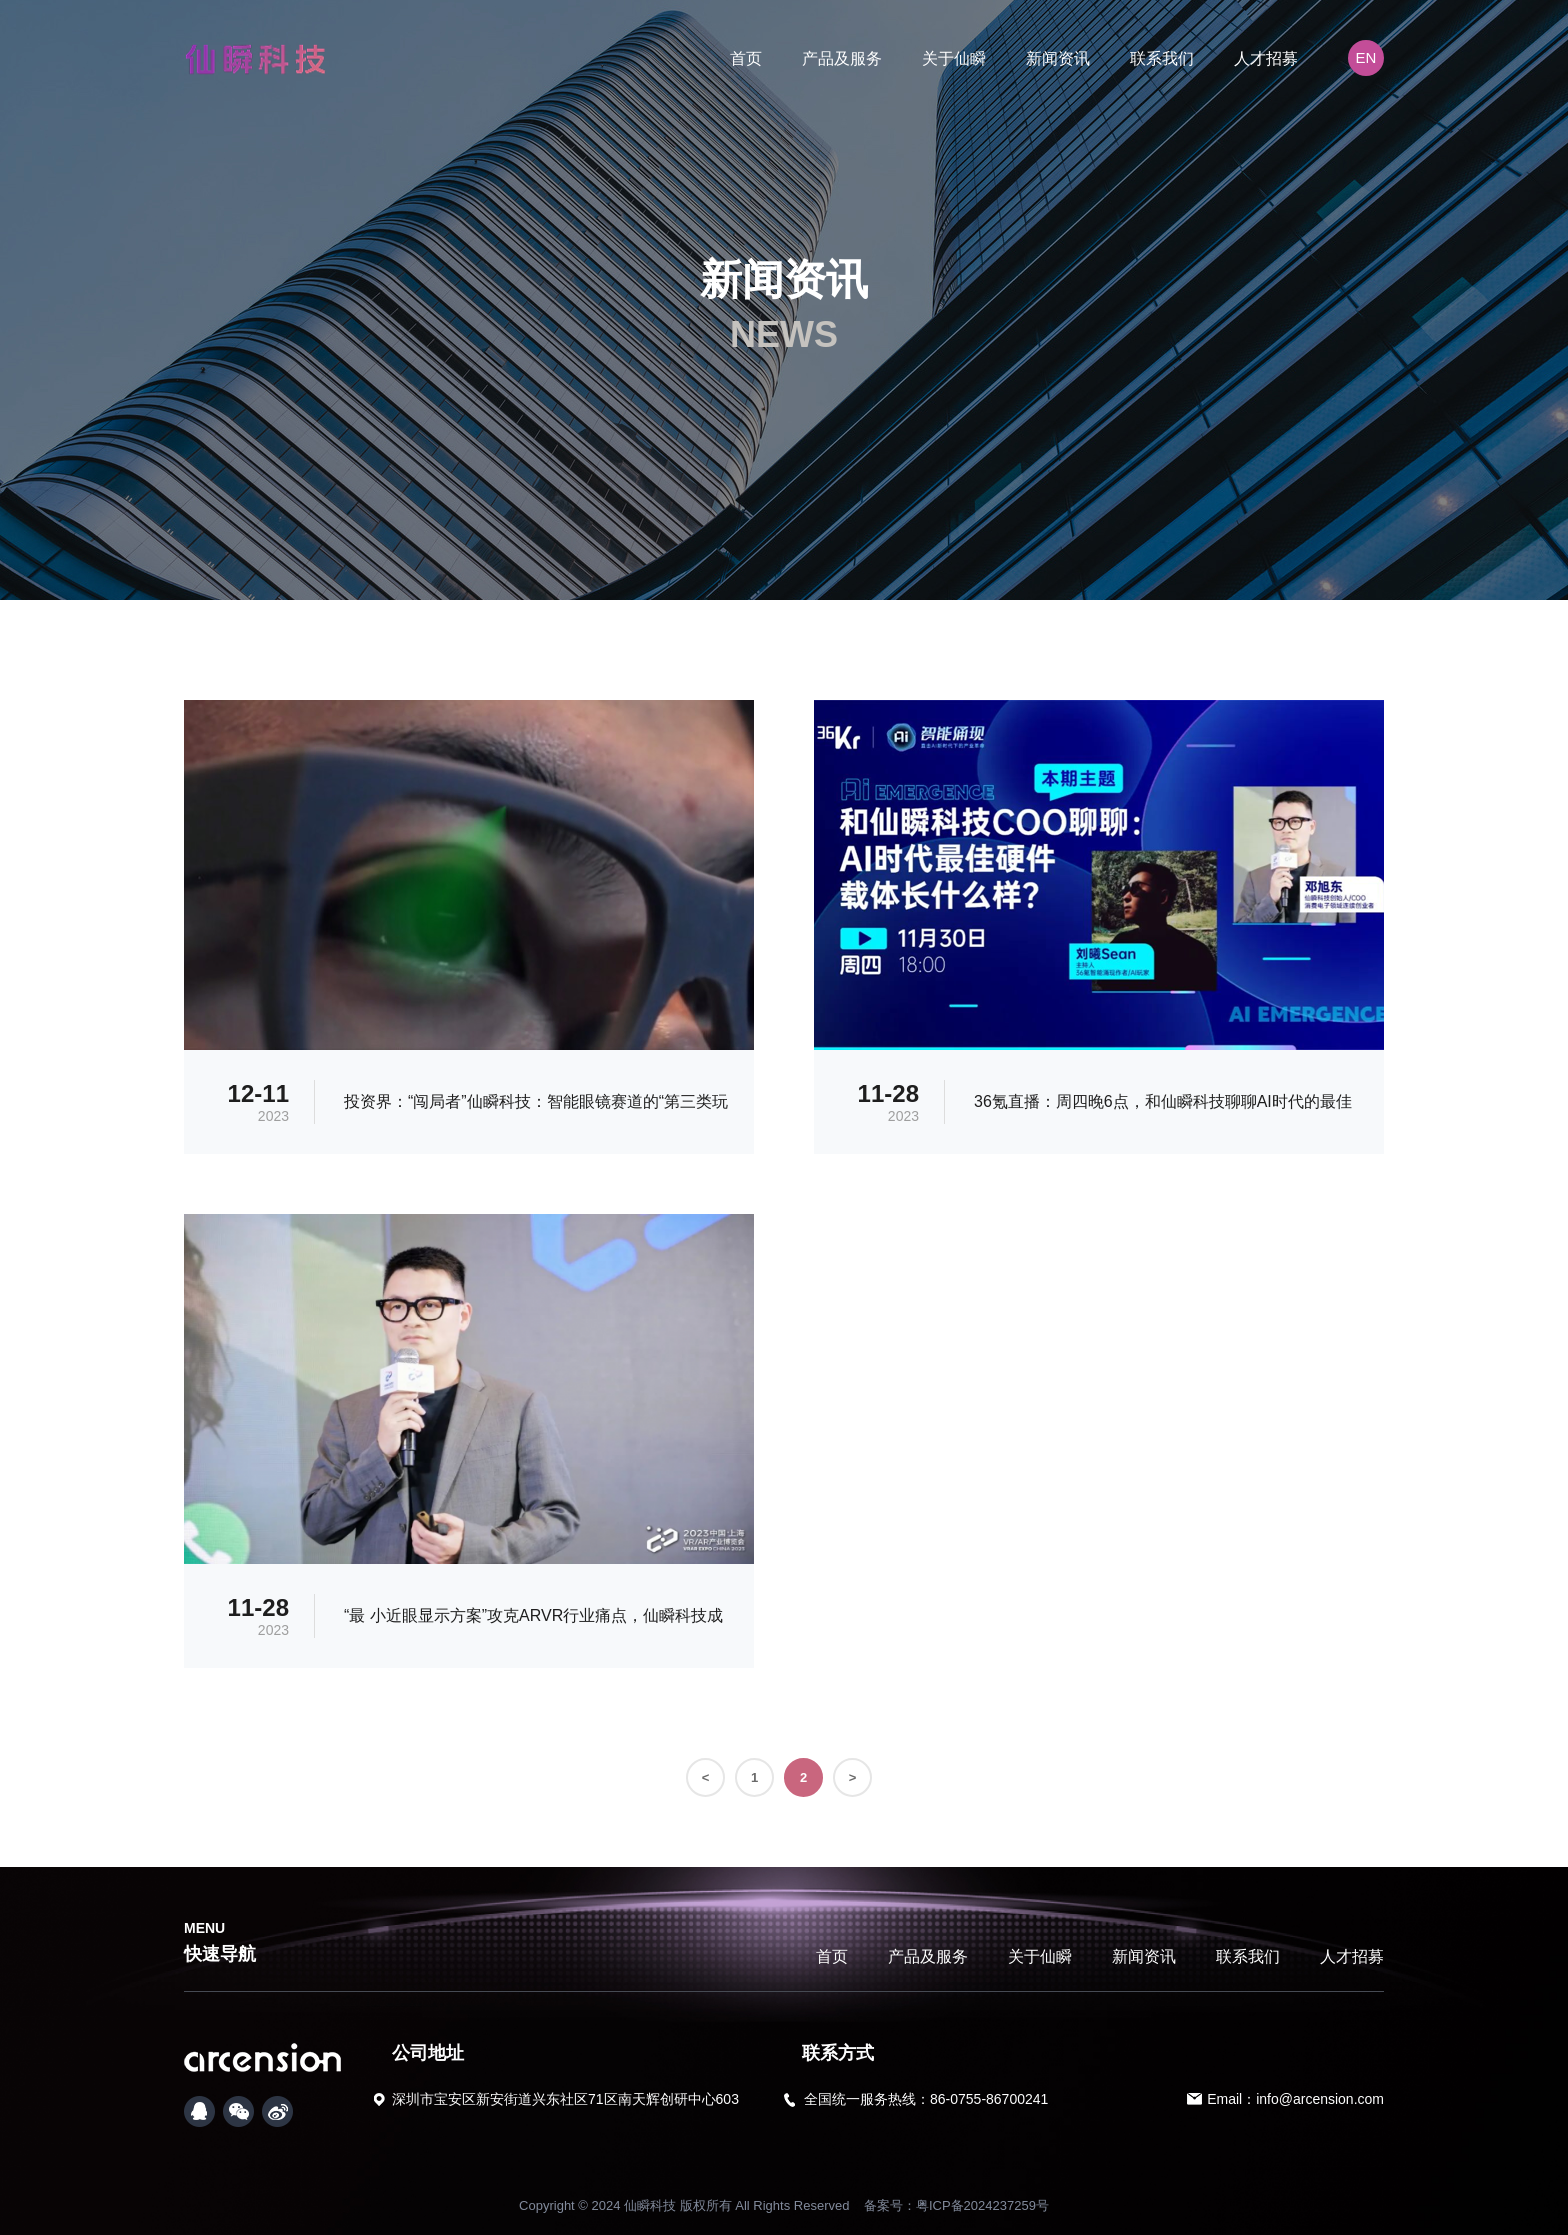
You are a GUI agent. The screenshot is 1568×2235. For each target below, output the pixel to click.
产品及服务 (842, 58)
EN (1366, 57)
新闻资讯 (1058, 58)
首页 (746, 58)
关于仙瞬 (954, 58)
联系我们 (1162, 58)
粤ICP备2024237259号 (982, 2205)
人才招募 (1266, 58)
